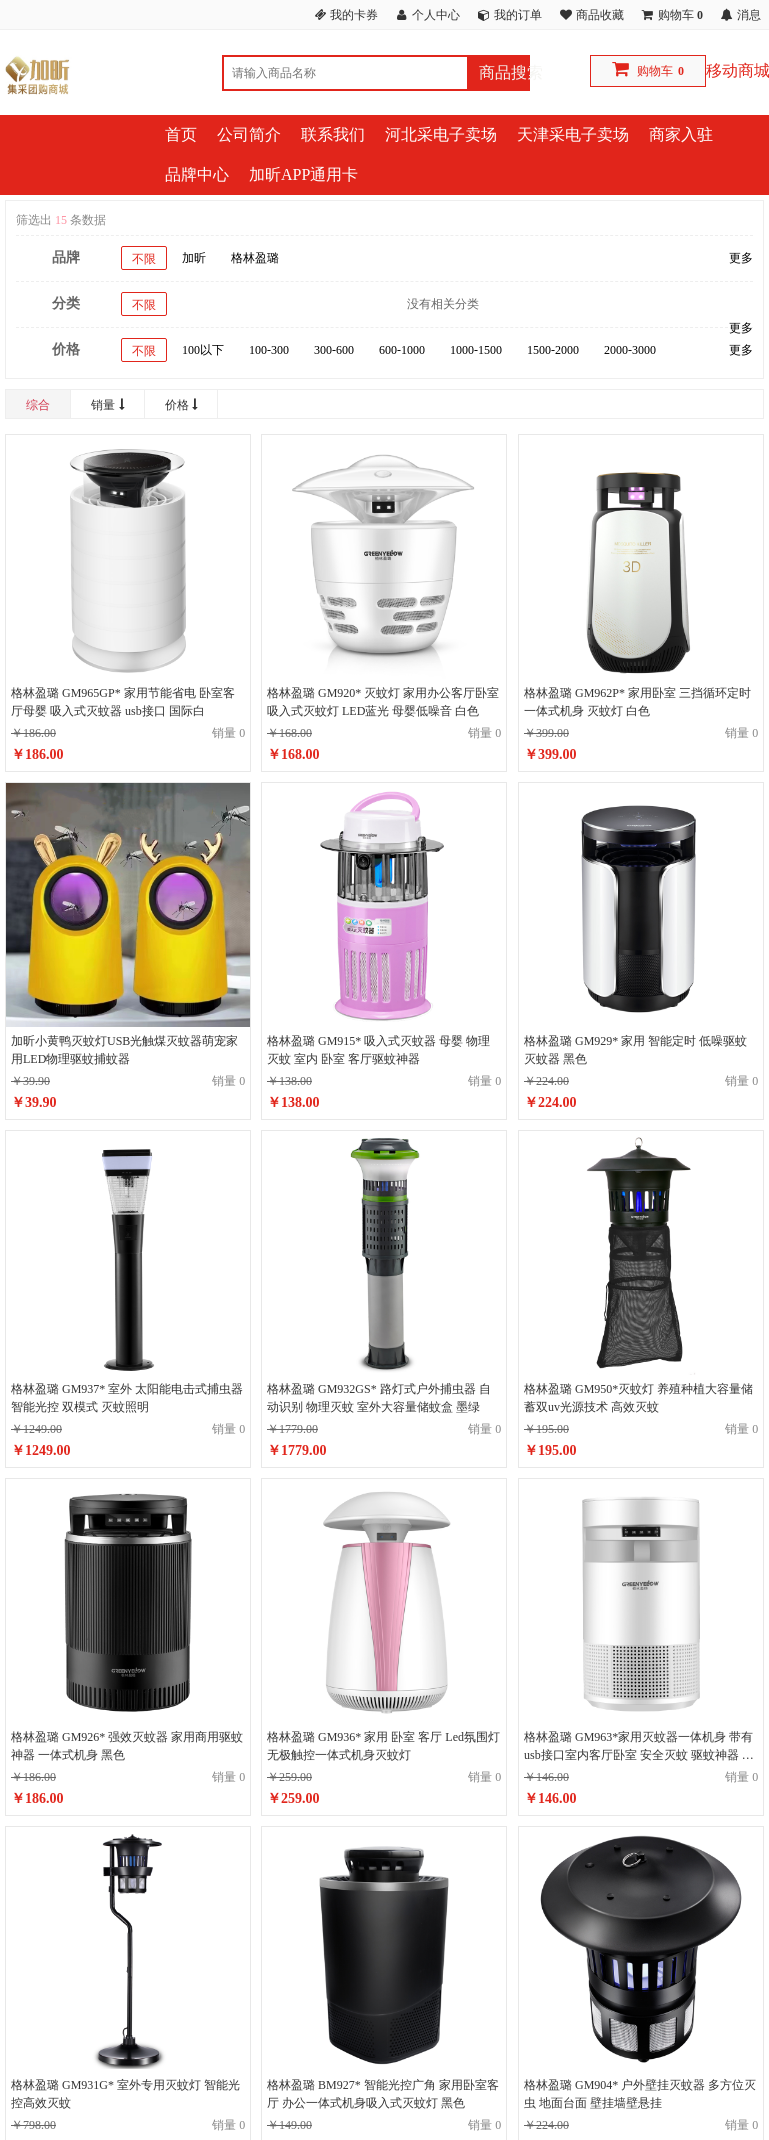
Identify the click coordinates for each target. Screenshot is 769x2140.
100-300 (269, 350)
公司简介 (249, 134)
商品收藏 (600, 15)
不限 (144, 259)
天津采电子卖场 (573, 134)
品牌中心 (197, 174)
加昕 (194, 258)
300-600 (334, 350)
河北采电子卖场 (441, 134)
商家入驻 (681, 134)
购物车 (655, 71)
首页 (181, 134)
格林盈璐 (255, 258)
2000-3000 (630, 350)
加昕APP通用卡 (303, 174)
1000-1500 (476, 350)
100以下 (203, 350)
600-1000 (402, 350)
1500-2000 (553, 350)
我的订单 (518, 15)
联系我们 (333, 134)
